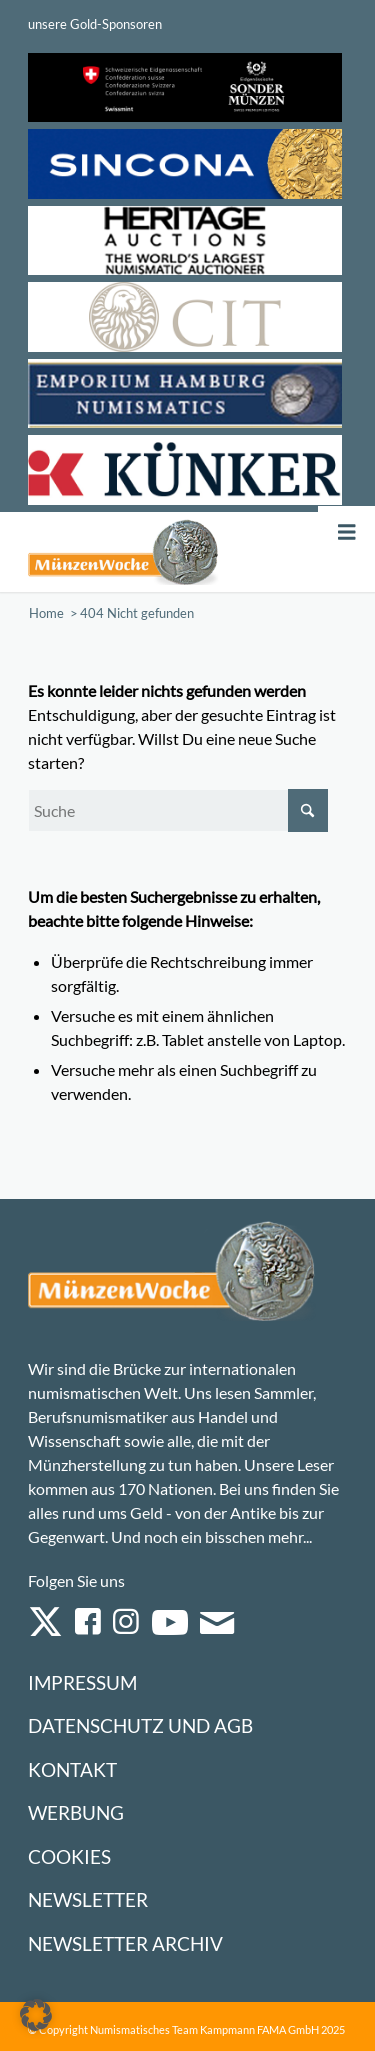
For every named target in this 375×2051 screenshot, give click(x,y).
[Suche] (178, 810)
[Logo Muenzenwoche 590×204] (123, 552)
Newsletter (88, 1899)
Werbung (76, 1812)
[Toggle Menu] (347, 532)
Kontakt (72, 1769)
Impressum (82, 1682)
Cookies (69, 1856)
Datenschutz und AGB (140, 1725)
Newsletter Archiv (125, 1943)
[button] (36, 2015)
